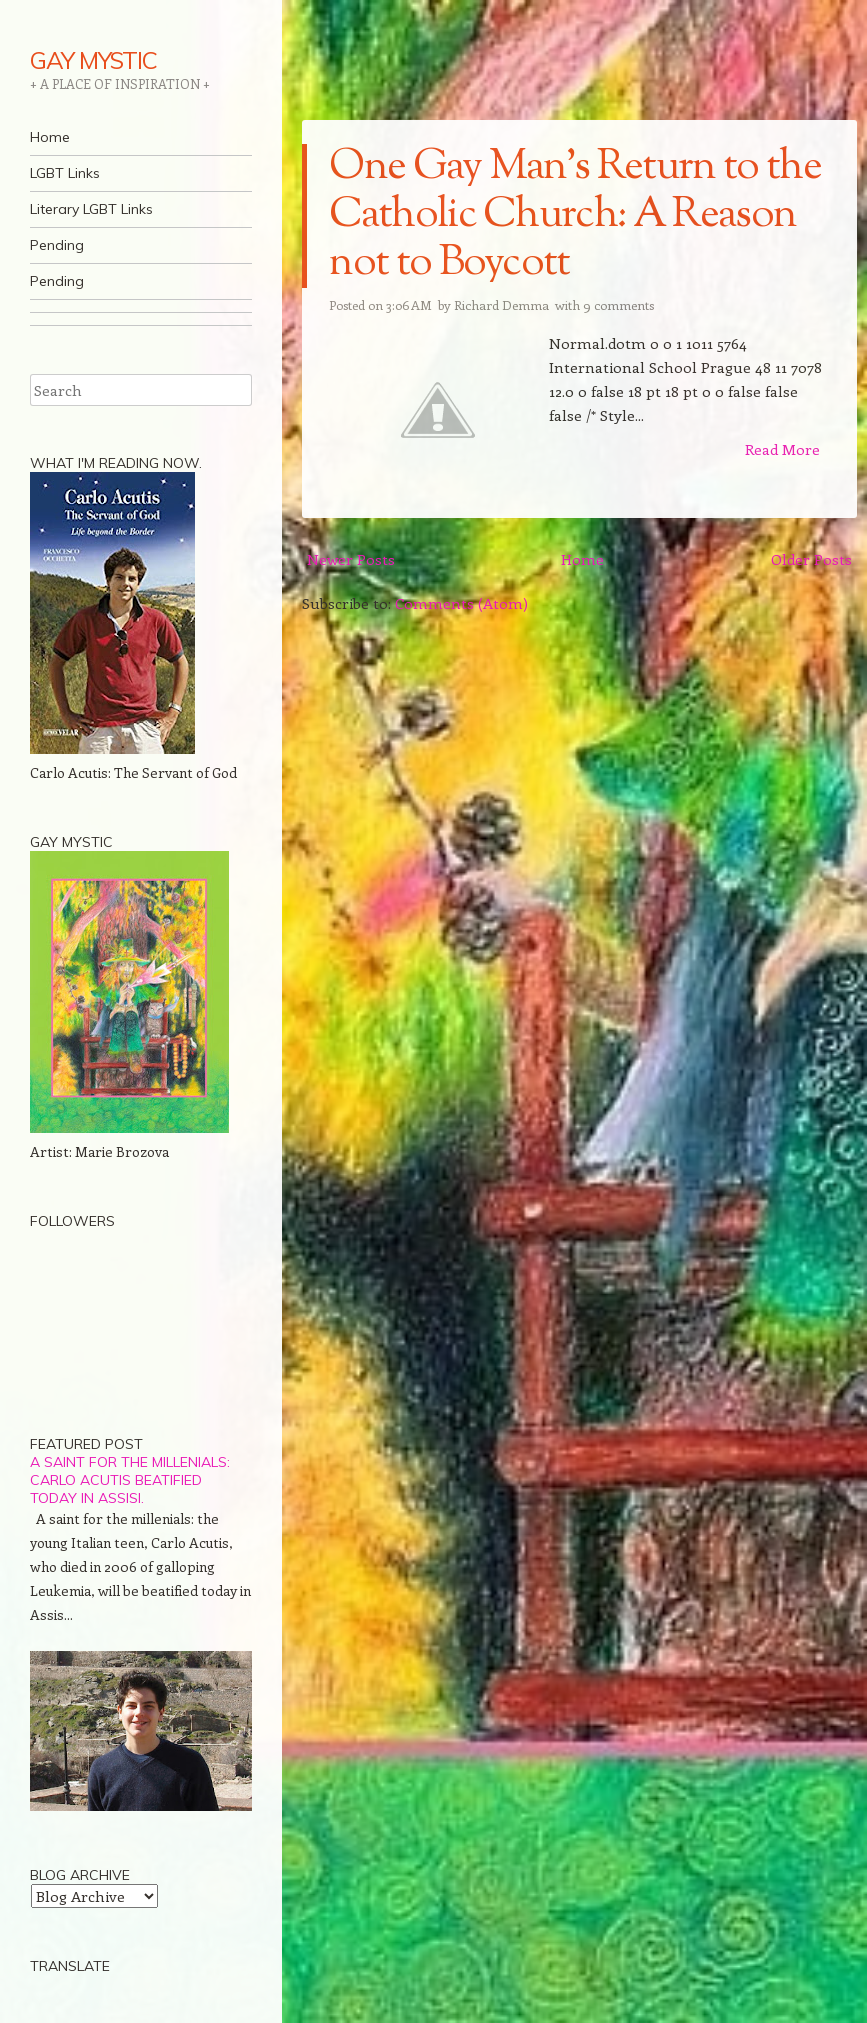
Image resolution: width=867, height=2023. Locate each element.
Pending (57, 245)
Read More (782, 449)
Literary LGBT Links (91, 209)
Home (50, 137)
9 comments (618, 304)
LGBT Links (65, 173)
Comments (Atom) (461, 603)
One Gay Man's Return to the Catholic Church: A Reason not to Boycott (575, 216)
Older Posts (811, 559)
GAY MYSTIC (93, 60)
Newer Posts (351, 559)
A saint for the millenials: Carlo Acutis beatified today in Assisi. (130, 1480)
